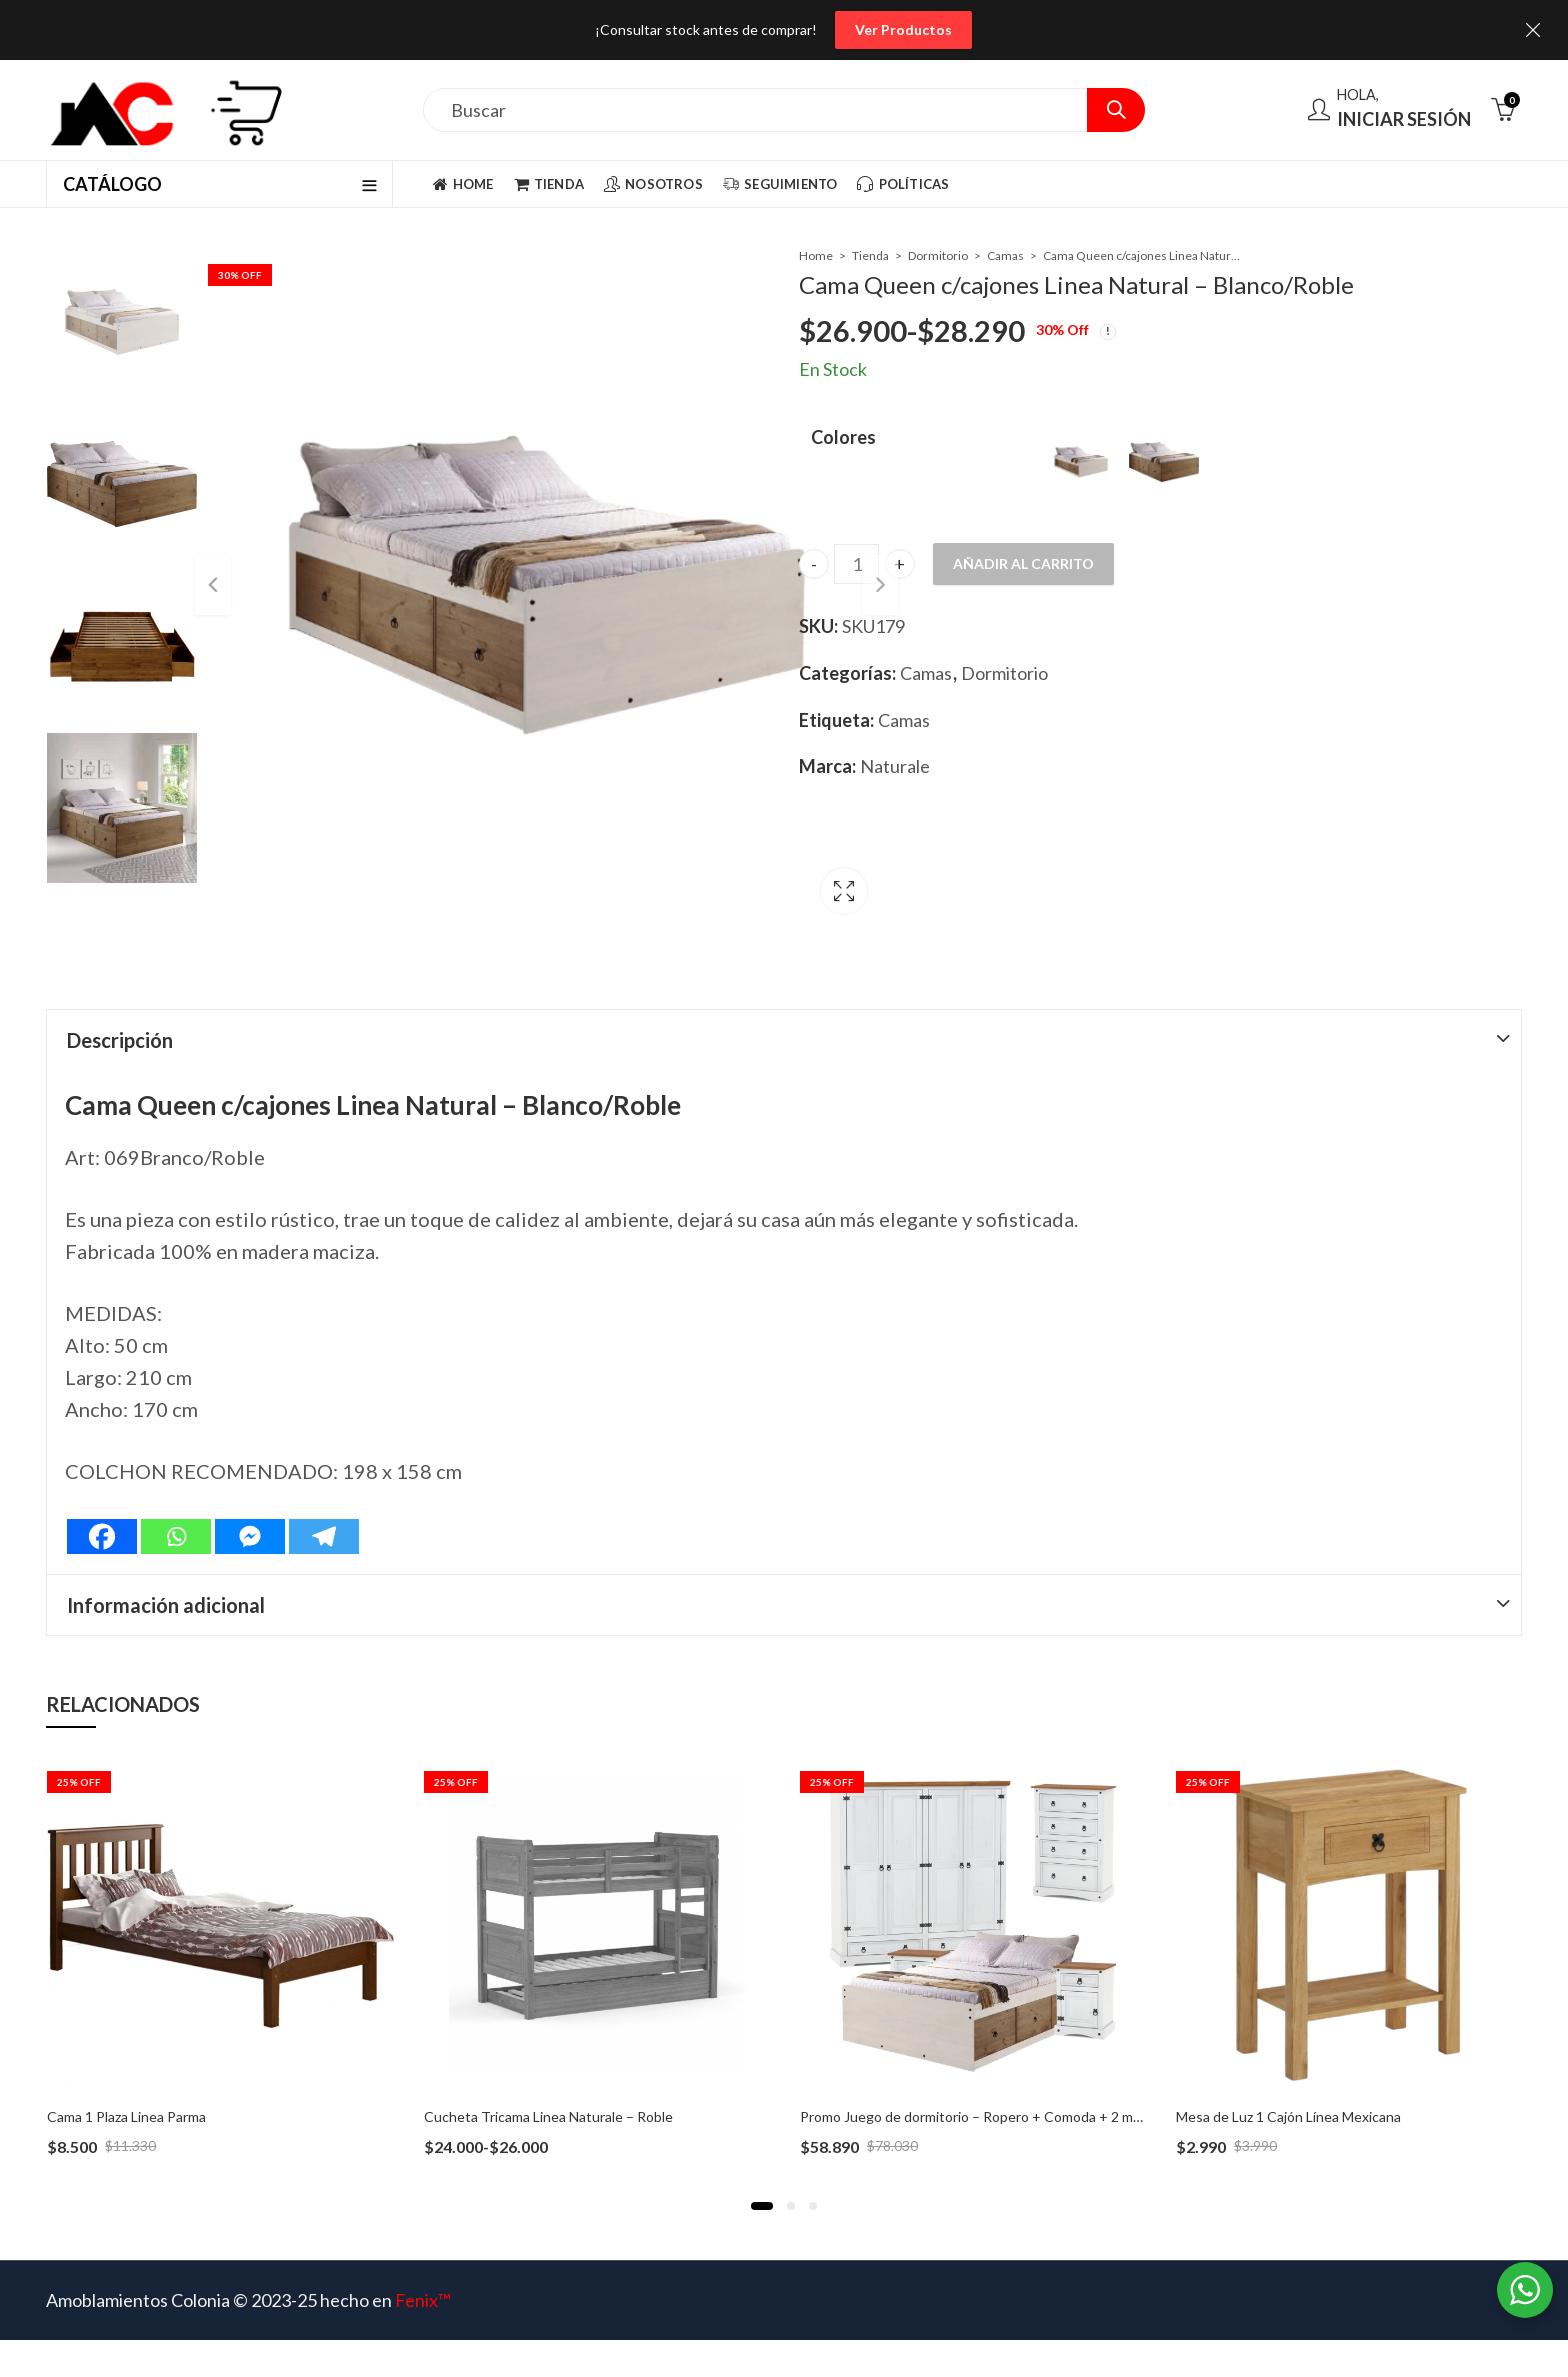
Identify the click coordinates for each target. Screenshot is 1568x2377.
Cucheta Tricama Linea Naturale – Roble (548, 2063)
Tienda (870, 255)
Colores (843, 437)
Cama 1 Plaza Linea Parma (126, 2063)
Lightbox (731, 851)
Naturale (895, 766)
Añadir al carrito (1023, 563)
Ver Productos (903, 29)
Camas (1005, 255)
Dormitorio (938, 255)
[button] (762, 2153)
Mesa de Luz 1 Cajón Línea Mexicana (1288, 2063)
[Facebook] (102, 1483)
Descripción (120, 987)
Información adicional (166, 1552)
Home (816, 255)
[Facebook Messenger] (250, 1483)
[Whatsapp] (176, 1483)
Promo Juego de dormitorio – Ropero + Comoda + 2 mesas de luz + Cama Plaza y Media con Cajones (1108, 2063)
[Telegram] (324, 1483)
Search (1116, 110)
